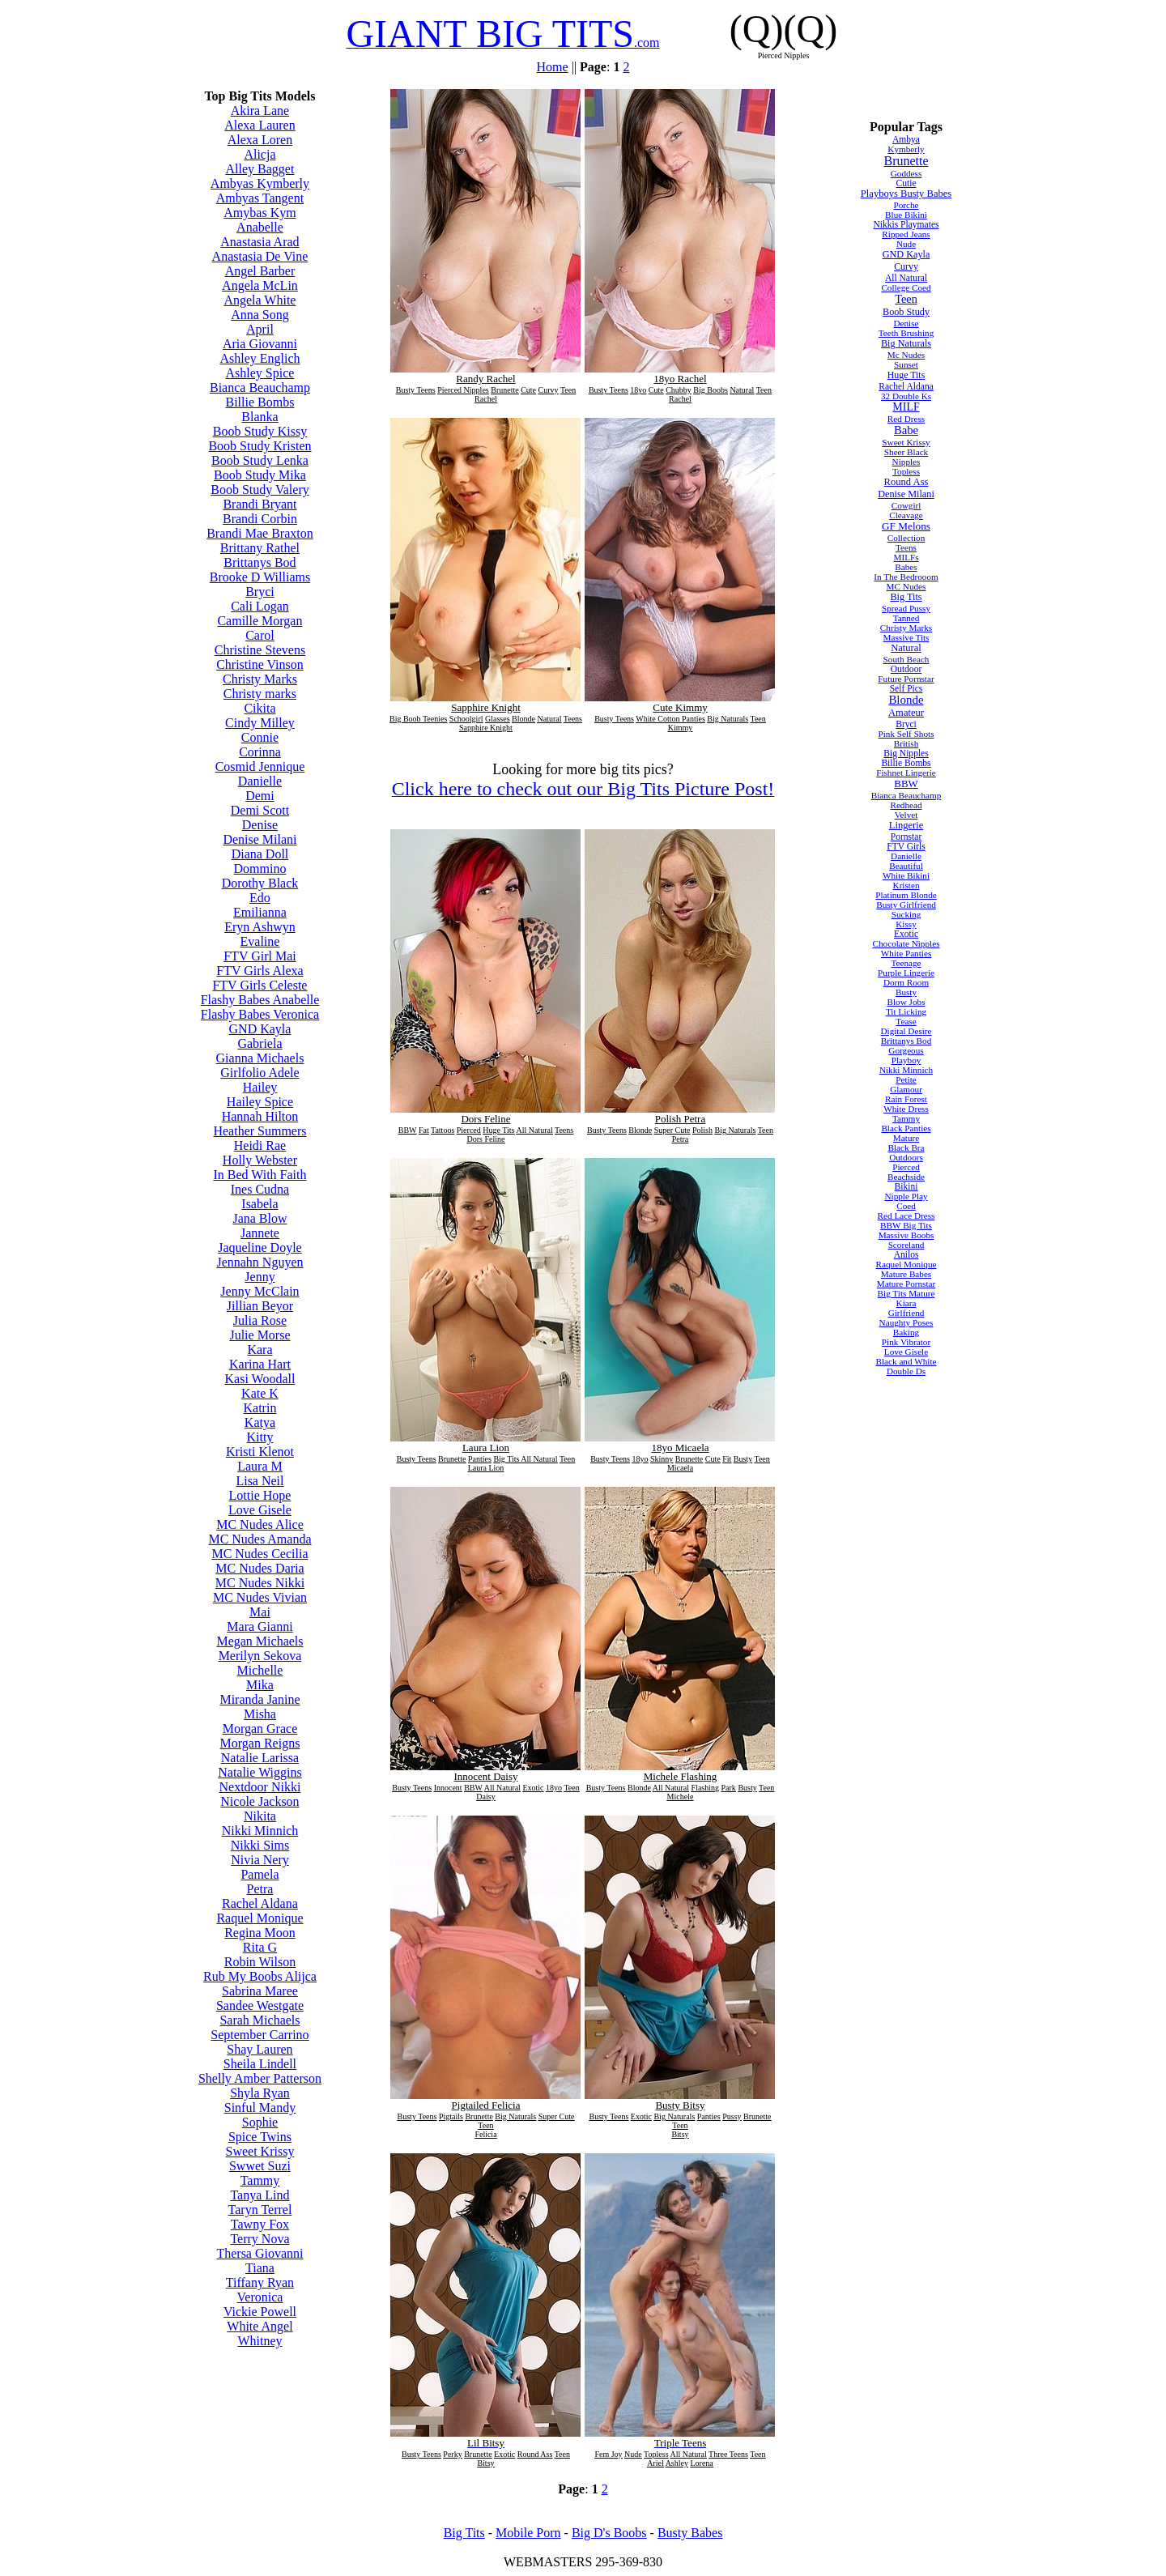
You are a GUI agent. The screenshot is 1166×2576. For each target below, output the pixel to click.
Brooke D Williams (260, 577)
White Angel (259, 2326)
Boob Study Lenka (260, 460)
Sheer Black (906, 452)
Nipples (906, 461)
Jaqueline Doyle (260, 1247)
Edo (259, 898)
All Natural (906, 278)
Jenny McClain (259, 1291)
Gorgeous (905, 1050)
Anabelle (259, 227)
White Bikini (906, 875)
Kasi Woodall (260, 1379)
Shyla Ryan (260, 2093)
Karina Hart (260, 1364)
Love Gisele (260, 1510)
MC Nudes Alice (260, 1524)
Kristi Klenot (260, 1451)
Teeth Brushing (906, 333)
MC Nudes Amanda (259, 1539)
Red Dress (906, 419)
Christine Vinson (260, 664)
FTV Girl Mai (259, 956)
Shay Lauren (259, 2049)
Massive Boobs (906, 1235)
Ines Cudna (260, 1189)
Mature (906, 1138)
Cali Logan (260, 606)
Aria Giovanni (260, 344)
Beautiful (906, 866)
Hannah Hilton (260, 1116)
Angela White (259, 300)
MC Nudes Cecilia (259, 1554)
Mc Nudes (906, 355)
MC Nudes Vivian (260, 1597)
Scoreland (906, 1245)
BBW (905, 783)
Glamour (906, 1089)
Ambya (906, 139)
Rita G (260, 1947)
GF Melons (906, 526)
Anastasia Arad (259, 242)
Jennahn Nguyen (259, 1262)
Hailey (260, 1087)
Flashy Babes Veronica (260, 1014)
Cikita (259, 708)
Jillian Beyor (260, 1306)
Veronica (260, 2297)
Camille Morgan (259, 621)
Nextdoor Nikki (260, 1787)
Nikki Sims (260, 1845)
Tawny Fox (260, 2224)
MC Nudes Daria (259, 1568)
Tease (906, 1021)
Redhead (905, 805)
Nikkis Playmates (905, 224)
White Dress (906, 1108)
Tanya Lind (259, 2195)
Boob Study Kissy (260, 431)
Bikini (906, 1186)
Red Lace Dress (906, 1215)
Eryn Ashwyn (260, 927)
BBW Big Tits (906, 1225)
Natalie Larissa (260, 1758)
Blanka (259, 417)
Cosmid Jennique (260, 766)
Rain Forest (906, 1099)
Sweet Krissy (260, 2151)
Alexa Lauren (260, 125)
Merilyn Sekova (260, 1656)
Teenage (906, 963)
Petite (906, 1079)
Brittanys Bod (259, 562)
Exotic (906, 934)
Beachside (906, 1177)
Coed (906, 1206)
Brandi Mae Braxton (259, 533)
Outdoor (906, 669)
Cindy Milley (260, 723)
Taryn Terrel (260, 2209)
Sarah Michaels (259, 2020)
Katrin (260, 1408)
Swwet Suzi (260, 2166)
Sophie (260, 2122)
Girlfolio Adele (259, 1072)
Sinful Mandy (260, 2107)
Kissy (906, 924)
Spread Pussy (906, 608)
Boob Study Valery (260, 489)
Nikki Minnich (260, 1830)
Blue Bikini (906, 214)
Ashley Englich (259, 358)
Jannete (259, 1233)
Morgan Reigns (260, 1743)
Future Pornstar (906, 678)
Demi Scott (260, 810)
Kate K (260, 1393)
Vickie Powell (259, 2311)
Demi (259, 796)
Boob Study (906, 311)
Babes (906, 567)
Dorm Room (906, 982)
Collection (906, 538)
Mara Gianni (259, 1626)
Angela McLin (260, 285)
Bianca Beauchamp (260, 387)
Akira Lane (260, 110)
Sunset (906, 364)
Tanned (906, 618)
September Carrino (260, 2035)
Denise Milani (259, 839)
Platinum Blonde (906, 895)
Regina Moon (260, 1932)
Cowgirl (906, 505)
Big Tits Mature (906, 1293)
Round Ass (906, 482)
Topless (906, 471)
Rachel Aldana (260, 1903)
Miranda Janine (259, 1699)
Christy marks (259, 693)
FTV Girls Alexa (259, 970)
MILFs (905, 557)
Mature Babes (906, 1274)
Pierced (906, 1167)
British (906, 743)
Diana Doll (260, 854)
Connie (260, 737)
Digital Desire (905, 1031)
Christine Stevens (260, 650)
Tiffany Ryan (260, 2282)
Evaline (260, 941)
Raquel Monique (259, 1918)
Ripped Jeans (906, 234)
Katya (260, 1422)
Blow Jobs (906, 1002)
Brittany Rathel (260, 548)
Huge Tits (906, 375)
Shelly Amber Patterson (259, 2078)
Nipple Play (905, 1196)
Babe (906, 430)
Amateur (906, 712)
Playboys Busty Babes (906, 193)
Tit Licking (906, 1011)
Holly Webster (260, 1160)
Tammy (260, 2180)
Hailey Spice (260, 1102)
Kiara (906, 1303)
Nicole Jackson (259, 1801)
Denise (260, 825)
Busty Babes (689, 2533)
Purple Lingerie (906, 972)
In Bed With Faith (259, 1175)
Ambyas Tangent (260, 198)
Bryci (259, 591)
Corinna (260, 752)
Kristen (906, 885)
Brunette (905, 161)
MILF (905, 407)
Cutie (906, 183)
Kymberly (905, 149)
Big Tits (905, 596)
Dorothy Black (260, 883)
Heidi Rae (260, 1145)
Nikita (260, 1816)
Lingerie (906, 825)
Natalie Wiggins (259, 1772)
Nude (906, 244)
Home (552, 67)
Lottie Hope (260, 1495)
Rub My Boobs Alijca (260, 1976)
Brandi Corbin (260, 519)
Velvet (906, 815)
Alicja (259, 154)
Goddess (906, 173)
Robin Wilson (260, 1962)
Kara (259, 1349)
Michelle (260, 1670)
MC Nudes (906, 586)
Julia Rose (260, 1320)
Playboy (906, 1060)
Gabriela (259, 1043)
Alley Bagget (260, 169)
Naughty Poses (906, 1322)
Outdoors (906, 1157)
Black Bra (905, 1147)
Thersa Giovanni (259, 2253)
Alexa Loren (260, 140)
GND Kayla (260, 1029)
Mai (259, 1612)
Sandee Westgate (260, 2005)
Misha (260, 1714)
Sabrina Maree (260, 1991)
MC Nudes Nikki (259, 1583)
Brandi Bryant (259, 504)
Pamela (259, 1874)
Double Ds (906, 1371)
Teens (906, 547)
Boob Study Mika (260, 475)
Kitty (260, 1437)
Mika (260, 1685)
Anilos (906, 1254)
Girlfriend (906, 1313)
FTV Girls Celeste (259, 985)
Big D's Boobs (609, 2533)
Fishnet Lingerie (906, 772)
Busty (906, 992)
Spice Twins (260, 2137)
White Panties (906, 953)
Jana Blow (259, 1218)
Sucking (906, 914)
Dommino (260, 868)
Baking (906, 1332)
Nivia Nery (260, 1860)
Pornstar (906, 836)
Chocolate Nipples (906, 943)
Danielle (260, 781)
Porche (905, 205)
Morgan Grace (260, 1728)
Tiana (259, 2268)
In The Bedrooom (906, 576)
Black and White (906, 1361)
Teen (906, 298)
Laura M (260, 1466)
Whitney (259, 2341)
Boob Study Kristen (259, 446)
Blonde (905, 699)
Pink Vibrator (906, 1342)
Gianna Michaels (260, 1058)
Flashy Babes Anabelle (260, 1000)
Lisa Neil (259, 1481)
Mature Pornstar (906, 1283)
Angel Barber (260, 271)
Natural (906, 648)
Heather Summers (259, 1131)
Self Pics (906, 688)
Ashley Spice (260, 373)
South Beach (906, 659)
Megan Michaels (259, 1641)
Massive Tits (906, 637)
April (260, 329)
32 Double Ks (906, 396)
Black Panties (905, 1128)
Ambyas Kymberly (260, 183)
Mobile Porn (528, 2533)
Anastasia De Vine (260, 256)
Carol (259, 635)
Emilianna (260, 912)
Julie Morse (259, 1335)
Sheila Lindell (259, 2064)
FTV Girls (906, 846)
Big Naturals (906, 343)
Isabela (259, 1204)
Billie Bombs (260, 402)
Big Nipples (905, 753)
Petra (260, 1889)
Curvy (906, 266)
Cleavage (906, 515)
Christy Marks (260, 679)
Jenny (259, 1277)
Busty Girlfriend (906, 904)
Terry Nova (259, 2239)
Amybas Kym (259, 212)
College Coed (905, 287)
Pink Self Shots (906, 734)
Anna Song (260, 314)
